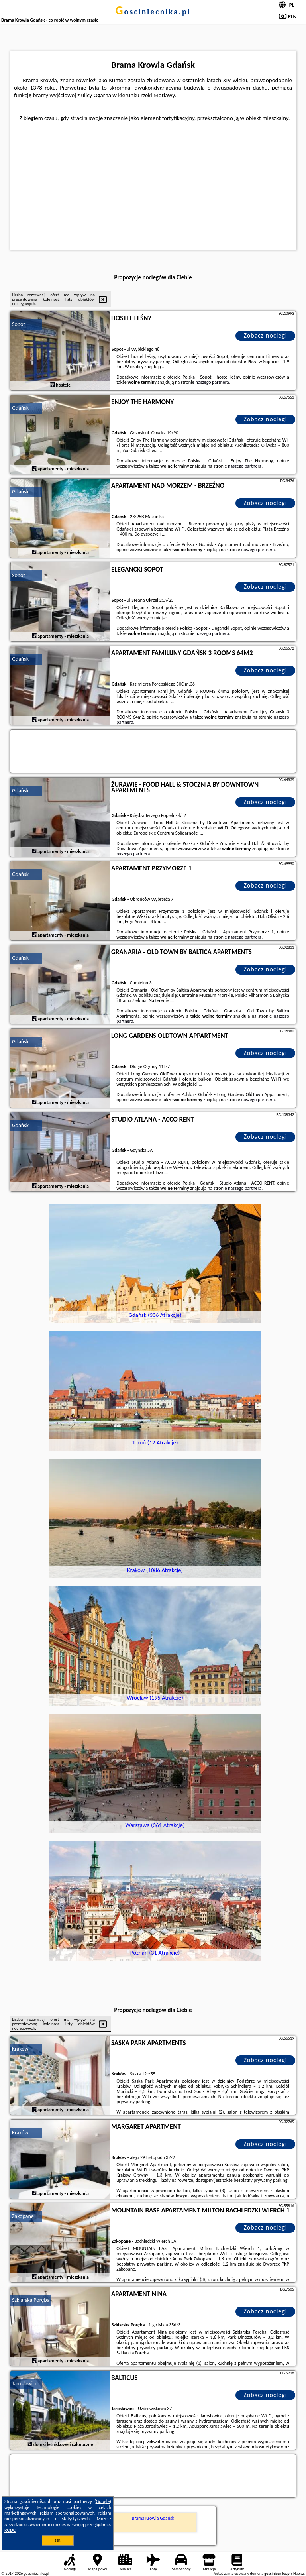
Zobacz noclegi (265, 335)
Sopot (18, 324)
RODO (10, 2530)
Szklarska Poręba (30, 2300)
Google (103, 2501)
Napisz (298, 2573)
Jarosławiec (25, 2383)
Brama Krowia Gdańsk (153, 2518)
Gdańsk (20, 408)
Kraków (20, 2048)
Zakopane (23, 2216)
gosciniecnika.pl (152, 11)
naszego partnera (212, 382)
